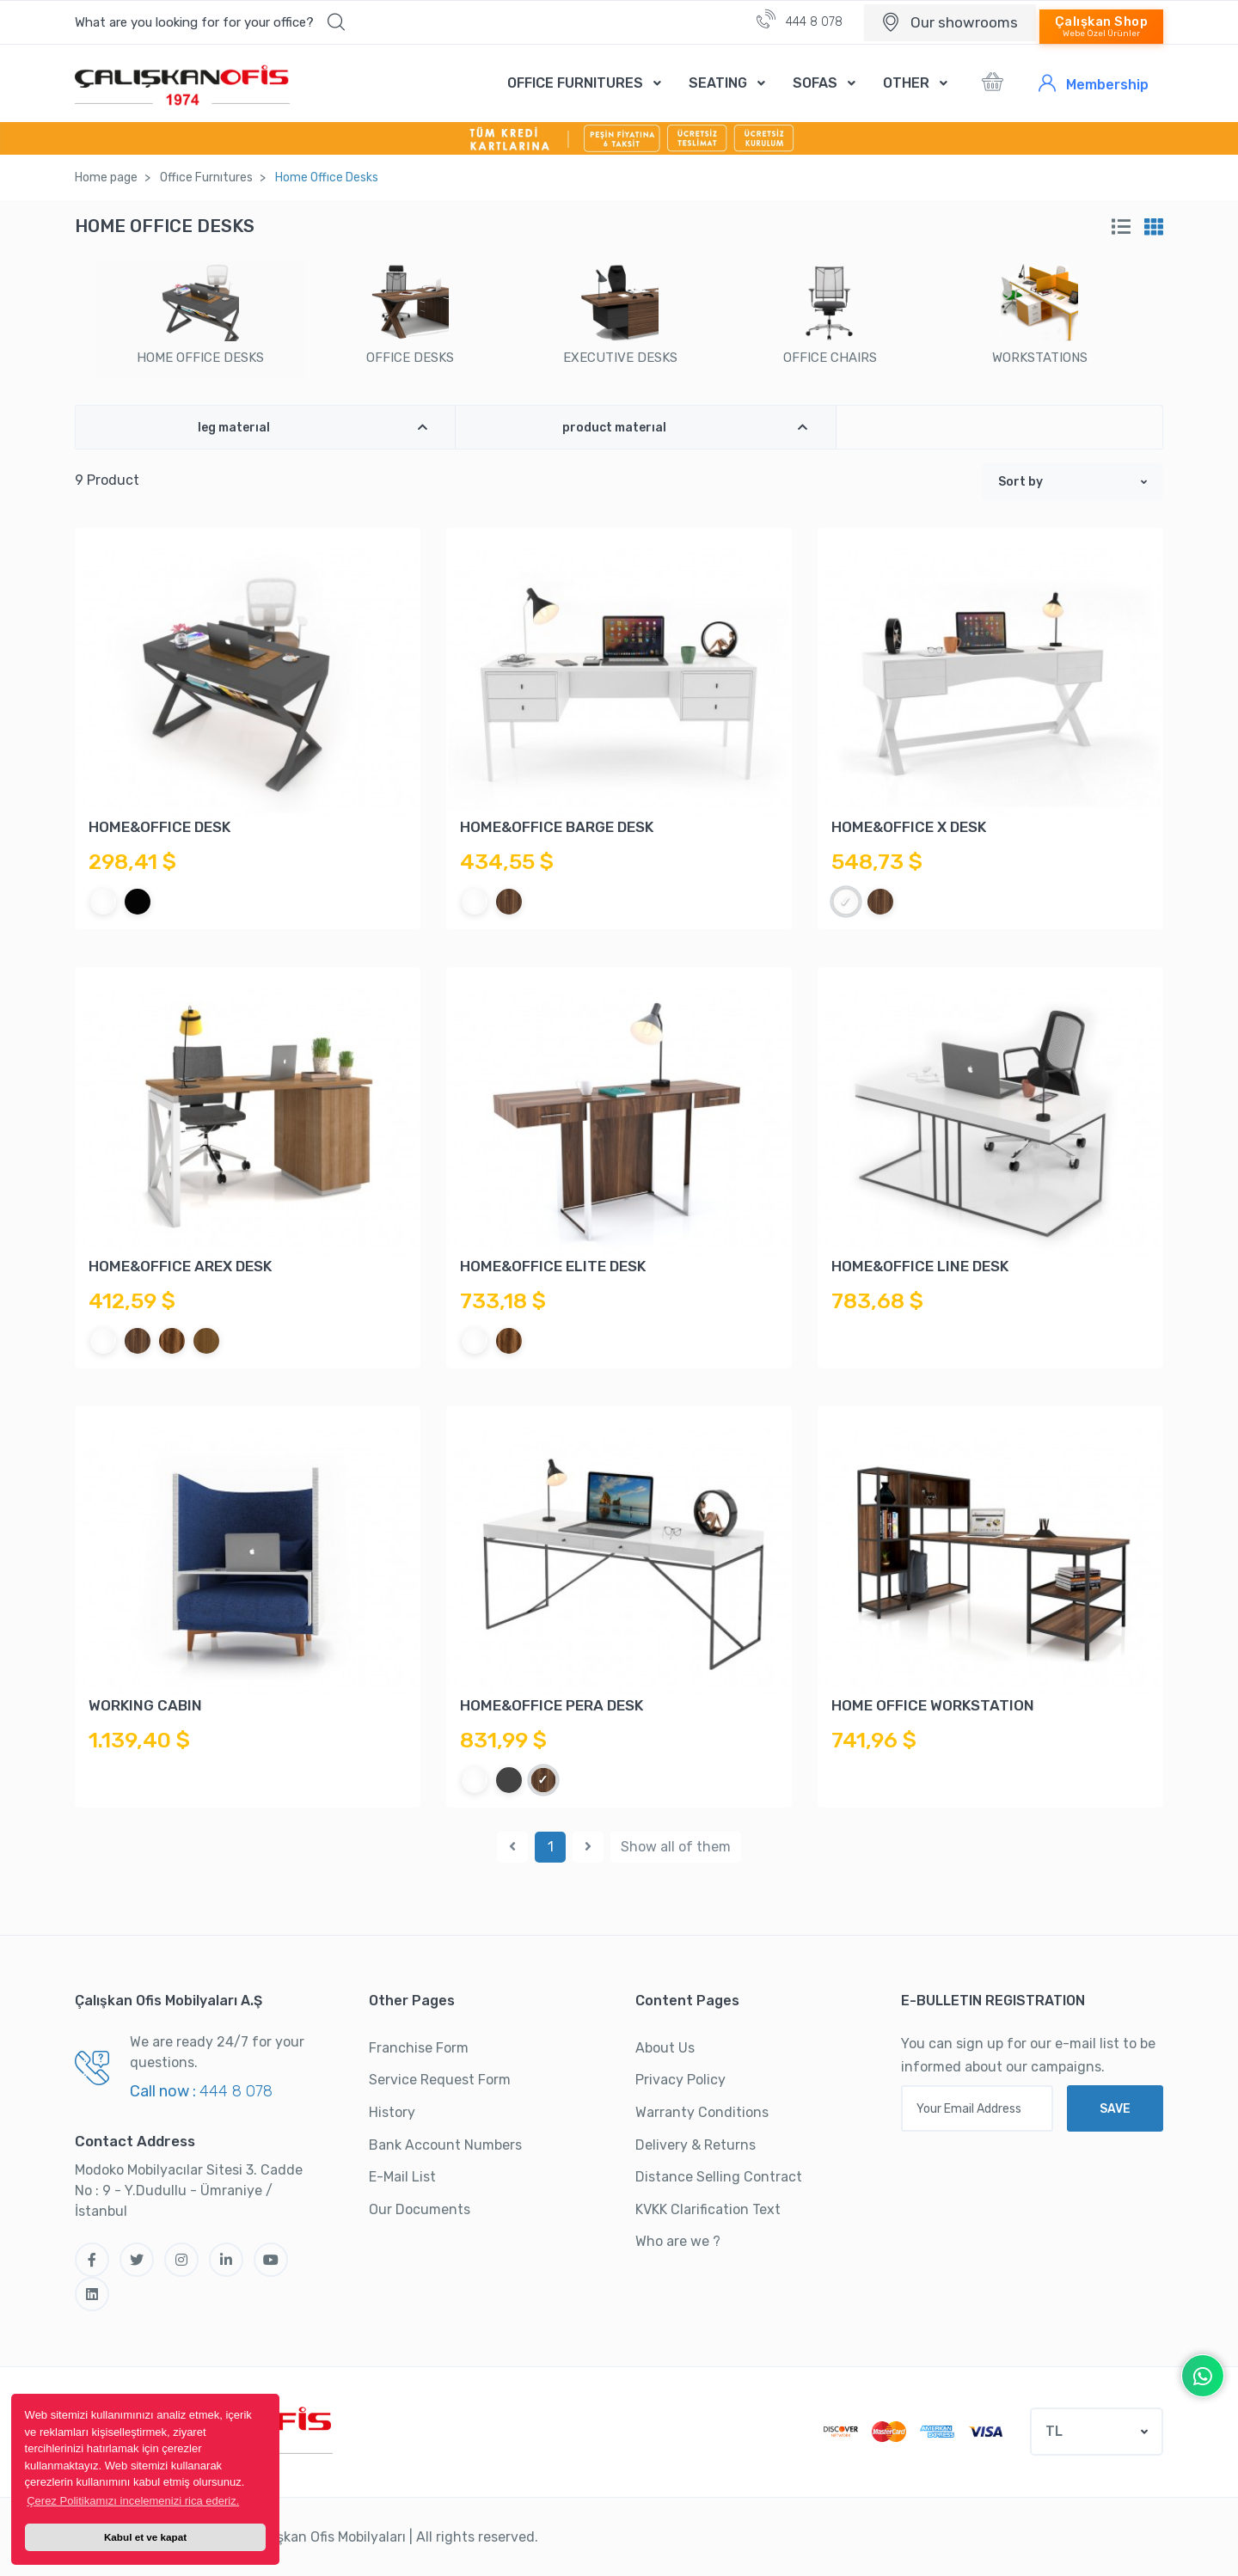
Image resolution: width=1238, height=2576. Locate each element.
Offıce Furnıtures (206, 177)
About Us (665, 2048)
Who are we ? (677, 2241)
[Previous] (512, 1847)
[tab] (1121, 226)
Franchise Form (419, 2048)
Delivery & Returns (695, 2145)
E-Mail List (402, 2177)
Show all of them (676, 1847)
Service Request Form (440, 2079)
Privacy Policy (680, 2079)
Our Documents (419, 2209)
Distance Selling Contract (718, 2177)
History (392, 2112)
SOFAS (815, 83)
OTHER (906, 83)
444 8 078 (800, 19)
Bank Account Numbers (445, 2145)
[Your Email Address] (977, 2108)
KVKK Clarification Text (708, 2209)
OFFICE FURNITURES (575, 83)
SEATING (718, 83)
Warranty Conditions (702, 2112)
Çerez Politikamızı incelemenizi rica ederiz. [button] (133, 2500)
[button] (210, 22)
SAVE (1115, 2109)
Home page (106, 177)
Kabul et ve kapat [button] (145, 2536)
